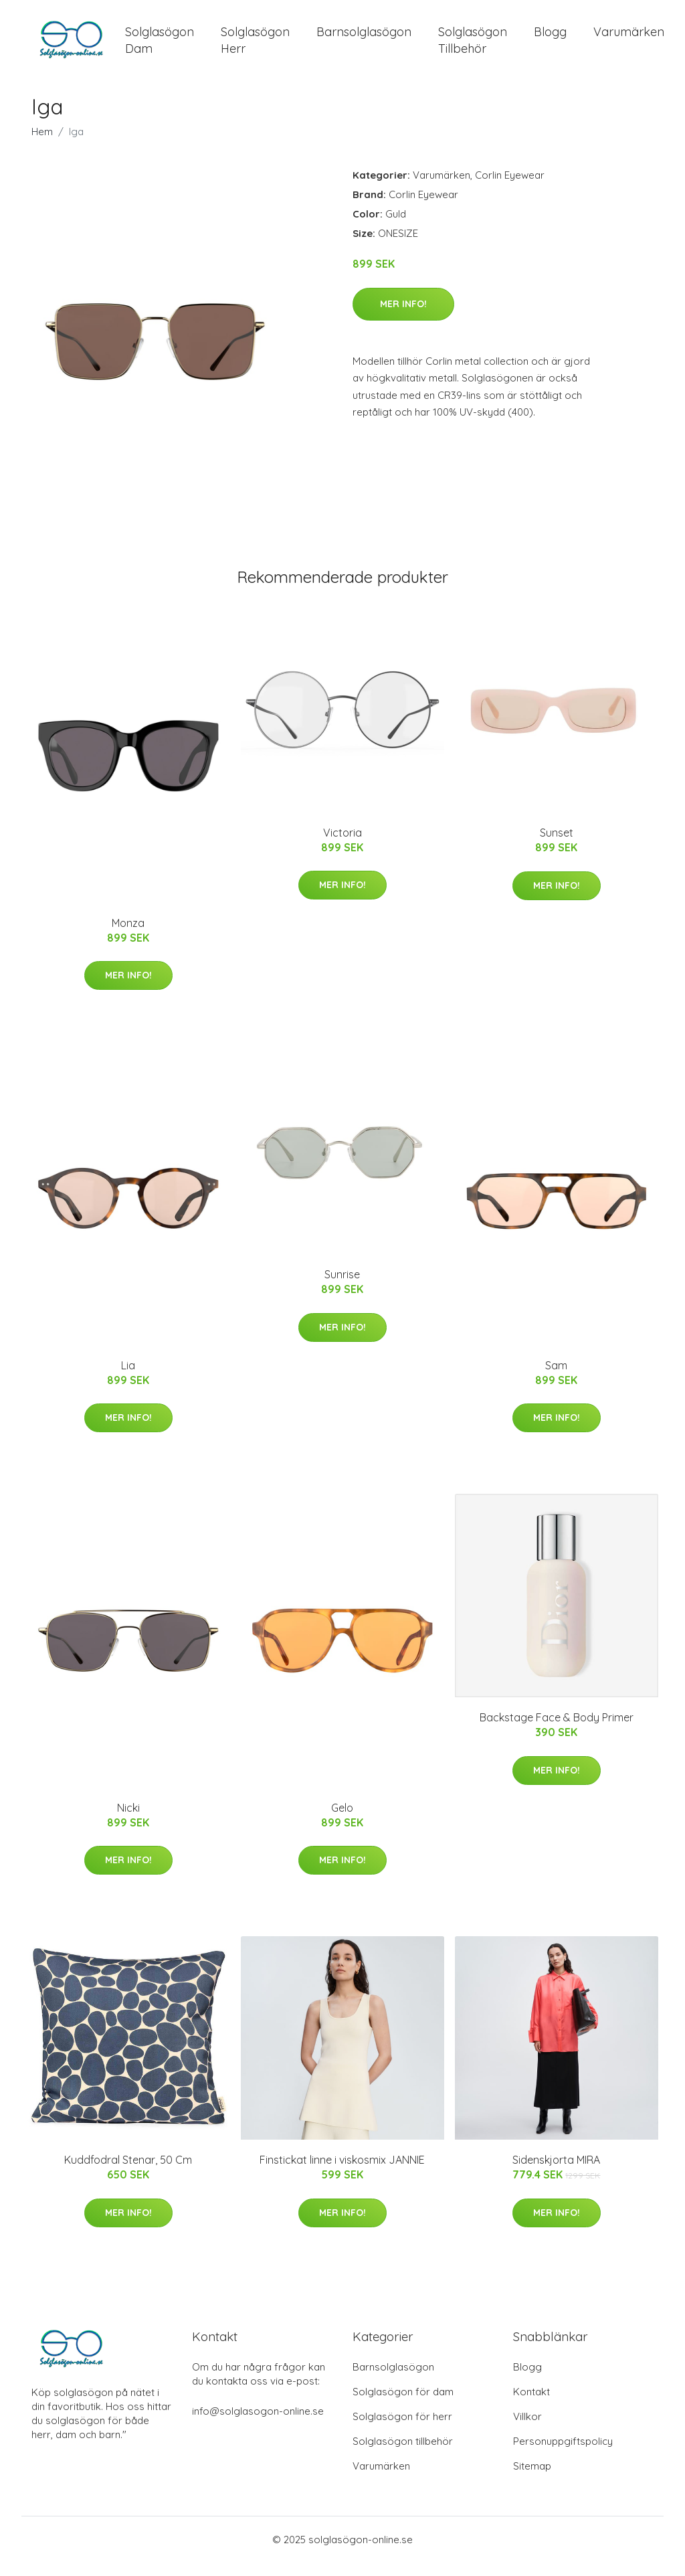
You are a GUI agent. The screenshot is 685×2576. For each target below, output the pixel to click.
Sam (556, 1378)
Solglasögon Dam (159, 47)
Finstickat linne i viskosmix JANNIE (342, 2173)
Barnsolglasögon (363, 38)
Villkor (527, 2429)
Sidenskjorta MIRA (556, 2173)
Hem (42, 145)
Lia (128, 1378)
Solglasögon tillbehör (403, 2454)
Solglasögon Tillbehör (472, 47)
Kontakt (531, 2405)
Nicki (128, 1821)
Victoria (342, 846)
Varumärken (628, 38)
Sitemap (532, 2479)
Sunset (556, 846)
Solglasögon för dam (403, 2405)
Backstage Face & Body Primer (556, 1730)
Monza (128, 936)
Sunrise (342, 1287)
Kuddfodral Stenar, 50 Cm (128, 2173)
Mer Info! (403, 317)
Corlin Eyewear (510, 188)
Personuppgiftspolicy (563, 2454)
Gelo (342, 1821)
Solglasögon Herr (255, 47)
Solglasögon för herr (402, 2429)
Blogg (550, 38)
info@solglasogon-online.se (258, 2424)
